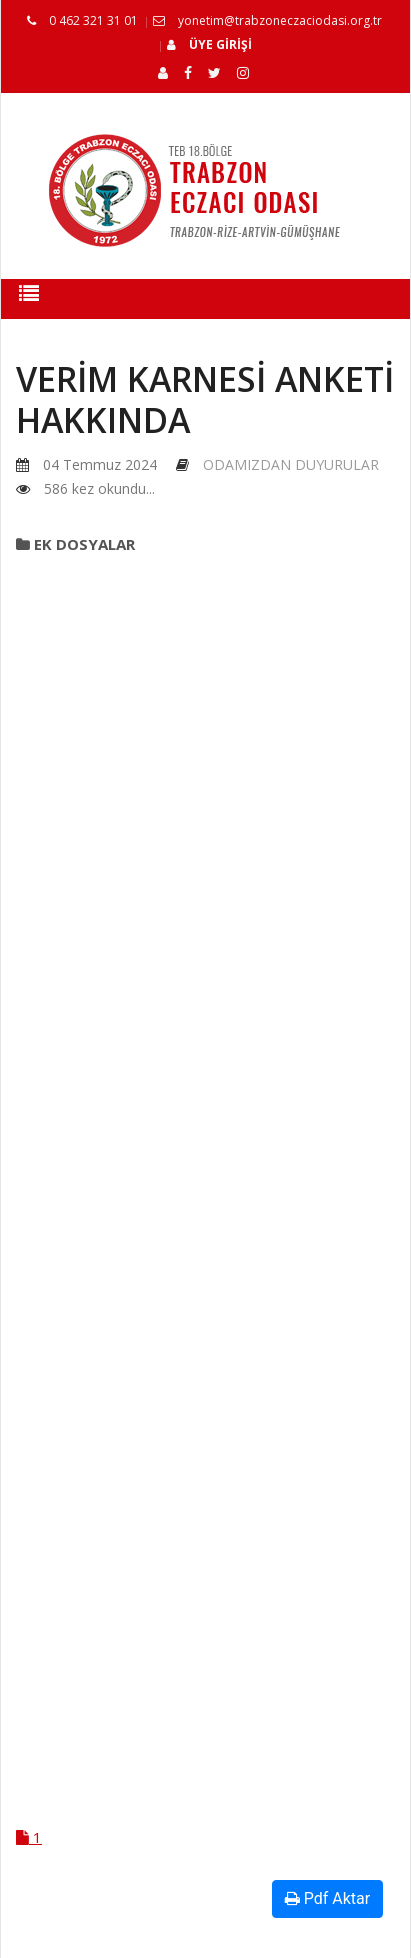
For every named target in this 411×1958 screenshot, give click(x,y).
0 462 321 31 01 (82, 20)
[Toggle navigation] (29, 299)
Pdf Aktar (327, 1898)
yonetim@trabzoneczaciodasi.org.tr (267, 20)
